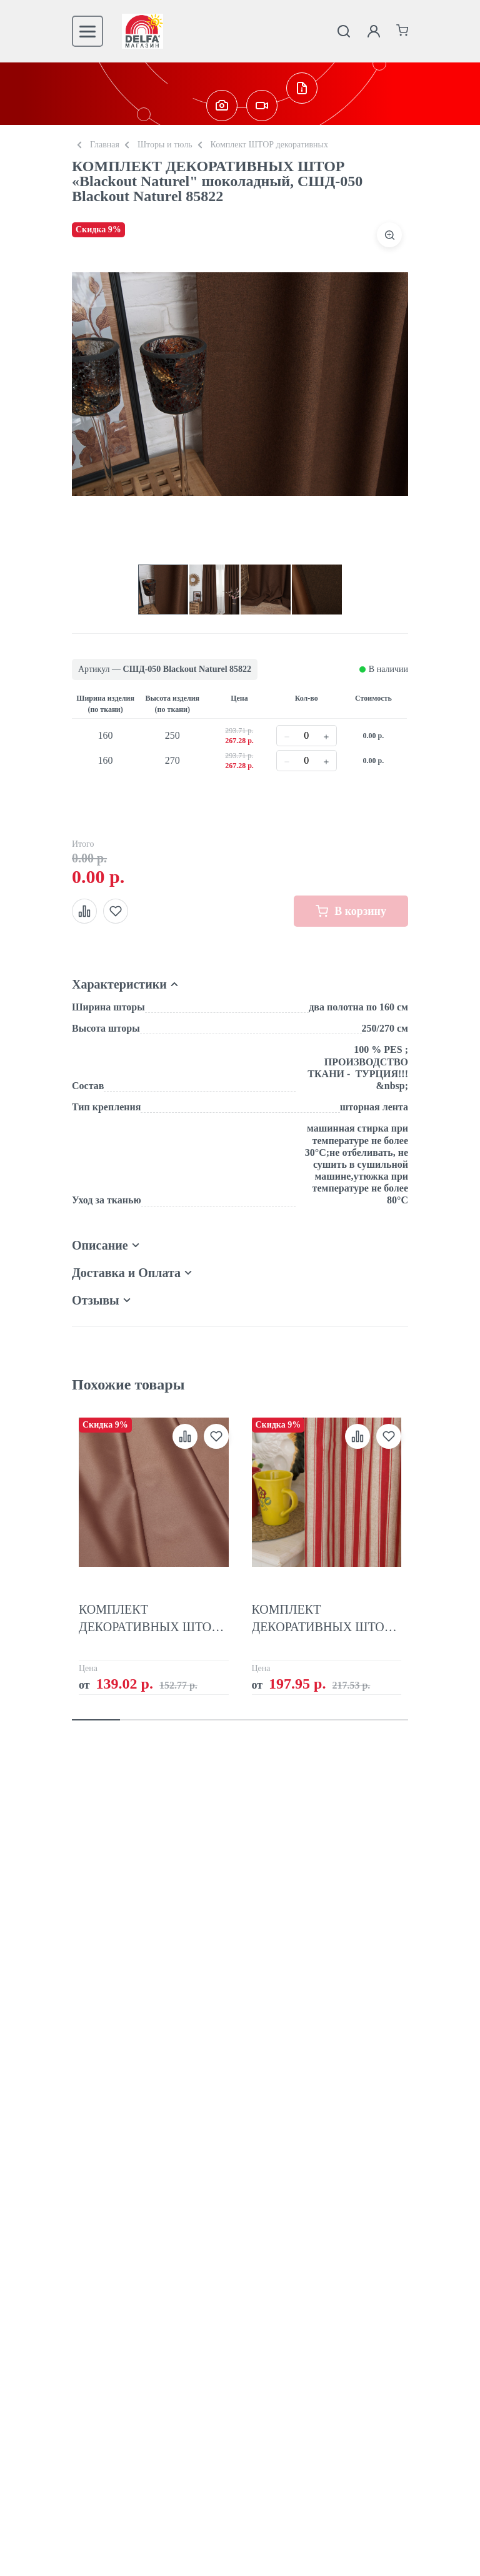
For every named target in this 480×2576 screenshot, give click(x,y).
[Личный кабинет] (373, 31)
